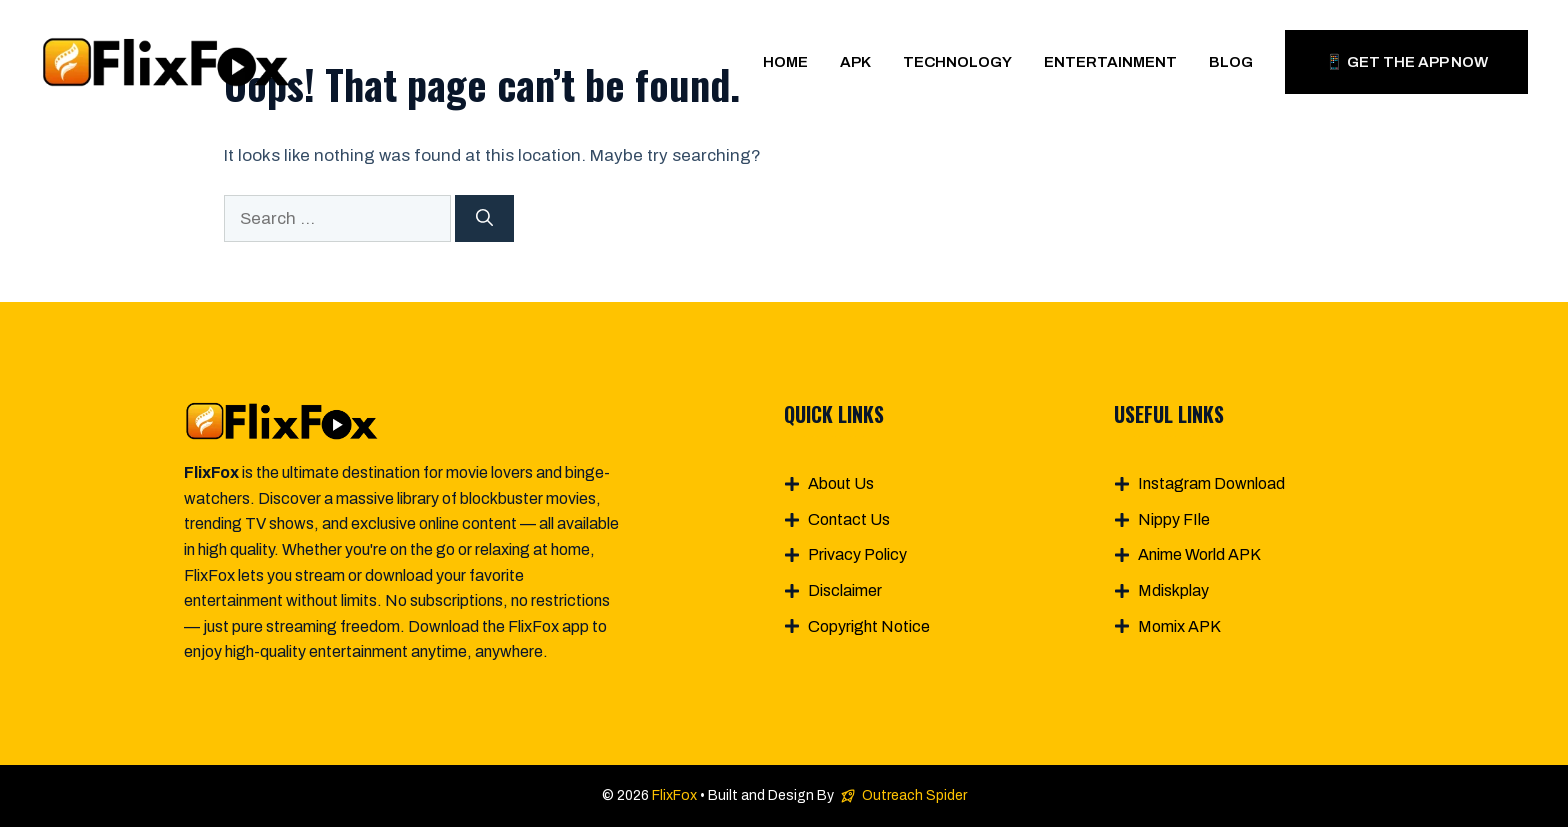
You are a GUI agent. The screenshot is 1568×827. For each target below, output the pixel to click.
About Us (841, 483)
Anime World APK (1199, 554)
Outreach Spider (914, 795)
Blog (1231, 62)
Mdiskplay (1173, 590)
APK (855, 62)
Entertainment (1110, 62)
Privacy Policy (857, 554)
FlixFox (674, 795)
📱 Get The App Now (1406, 62)
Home (785, 62)
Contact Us (849, 519)
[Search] (484, 219)
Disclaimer (845, 590)
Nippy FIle (1174, 519)
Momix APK (1179, 626)
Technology (957, 62)
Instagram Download (1211, 483)
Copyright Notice (869, 626)
